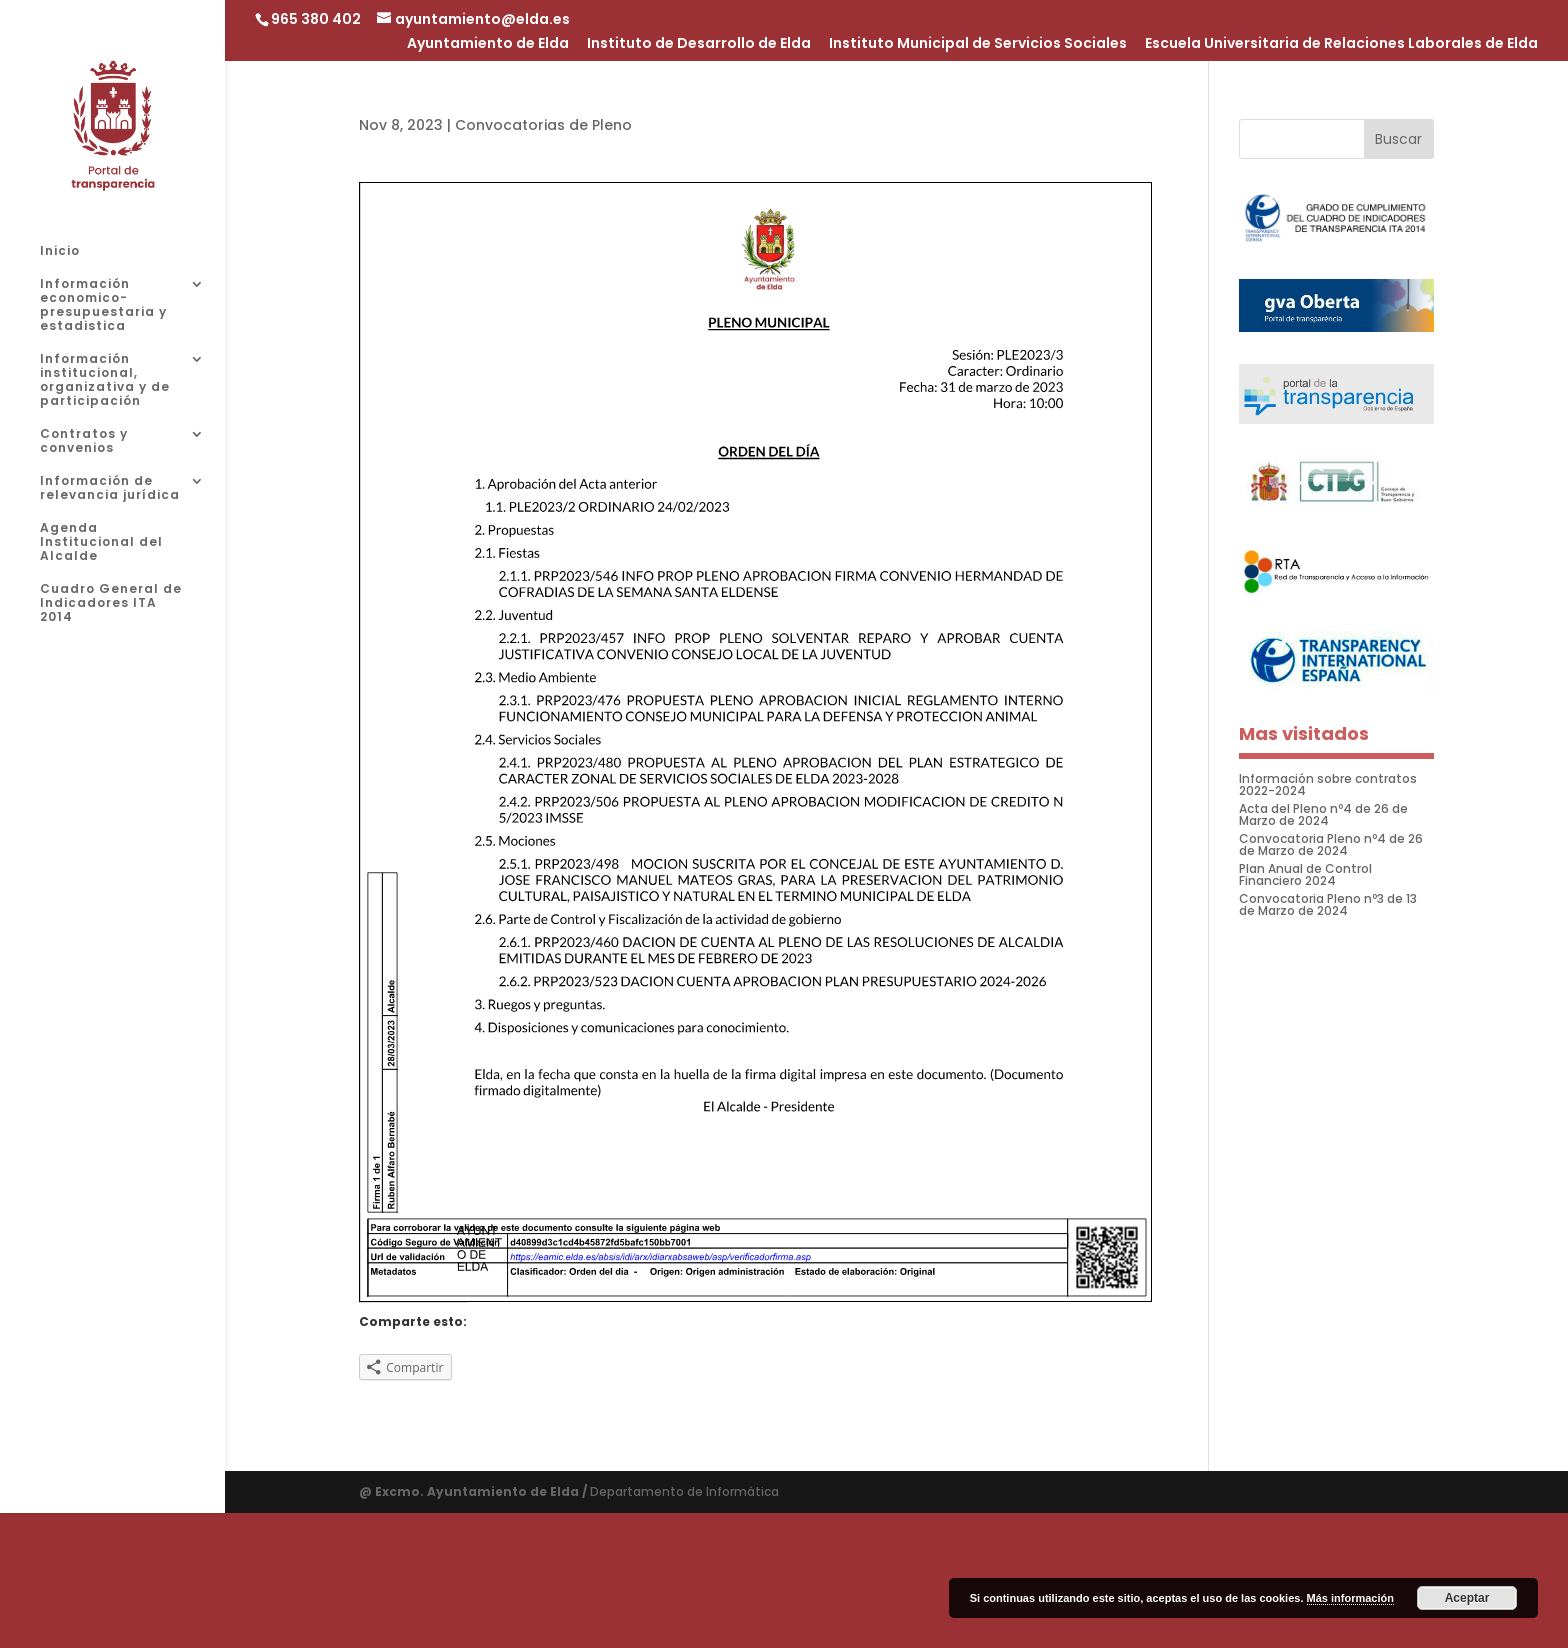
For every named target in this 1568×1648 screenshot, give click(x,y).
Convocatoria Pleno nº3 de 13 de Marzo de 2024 (1328, 904)
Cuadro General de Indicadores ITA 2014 (111, 603)
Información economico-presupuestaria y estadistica (103, 305)
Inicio (60, 251)
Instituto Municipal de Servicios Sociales (978, 44)
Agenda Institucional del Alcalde (101, 542)
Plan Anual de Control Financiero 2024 (1305, 874)
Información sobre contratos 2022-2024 (1328, 784)
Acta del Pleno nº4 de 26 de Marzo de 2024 (1323, 814)
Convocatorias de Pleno (543, 125)
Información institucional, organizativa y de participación (105, 380)
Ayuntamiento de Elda (488, 44)
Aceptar (1467, 1598)
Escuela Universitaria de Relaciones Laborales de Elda (1341, 44)
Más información (1350, 1598)
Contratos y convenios (84, 441)
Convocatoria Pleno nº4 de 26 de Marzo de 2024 (1331, 844)
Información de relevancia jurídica (110, 488)
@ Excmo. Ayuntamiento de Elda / (474, 1491)
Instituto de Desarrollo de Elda (699, 44)
